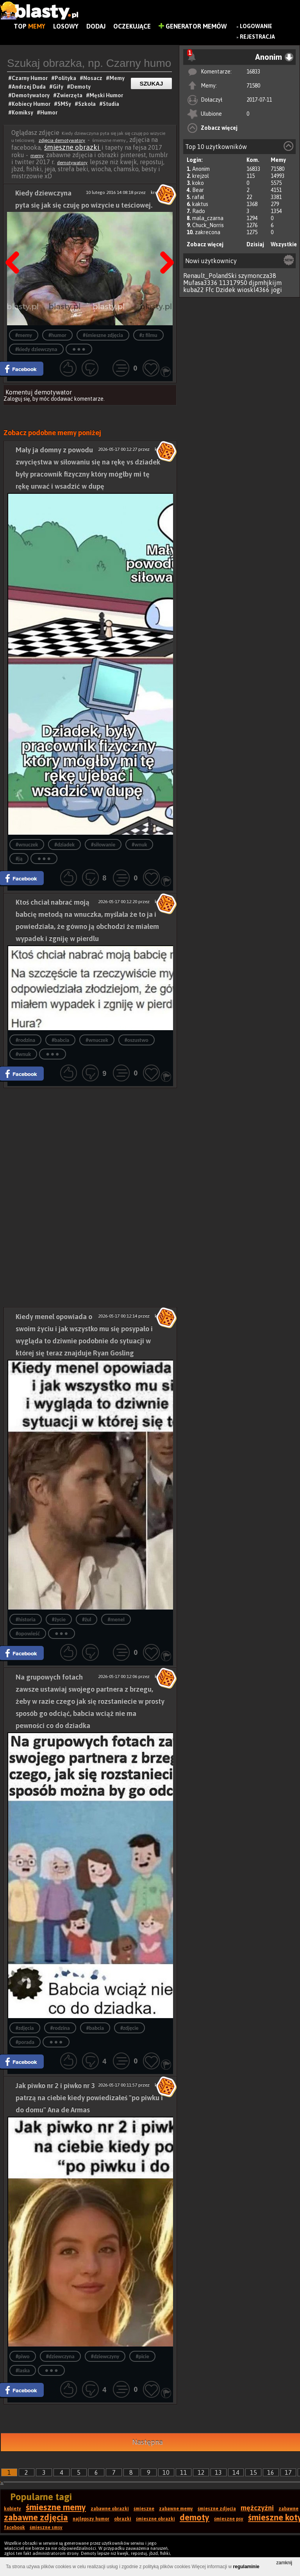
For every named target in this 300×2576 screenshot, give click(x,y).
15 (253, 2472)
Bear (198, 190)
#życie (59, 1619)
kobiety (12, 2508)
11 (183, 2472)
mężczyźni (257, 2508)
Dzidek (226, 289)
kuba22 (193, 289)
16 (270, 2472)
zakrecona (207, 232)
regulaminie (246, 2566)
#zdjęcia (25, 2028)
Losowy (66, 26)
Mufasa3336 (200, 282)
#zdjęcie (129, 2028)
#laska (23, 2370)
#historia (26, 1619)
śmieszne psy (228, 2519)
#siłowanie (103, 844)
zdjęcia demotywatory (62, 140)
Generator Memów (193, 26)
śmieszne (144, 2508)
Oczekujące (132, 26)
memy (37, 155)
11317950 (233, 282)
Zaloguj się (17, 399)
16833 (253, 71)
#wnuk (139, 844)
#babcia (60, 1040)
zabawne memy (176, 2508)
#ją (19, 858)
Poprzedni (15, 242)
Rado (198, 211)
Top (29, 26)
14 (235, 2472)
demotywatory (72, 162)
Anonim (201, 169)
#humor (57, 335)
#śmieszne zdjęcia (103, 335)
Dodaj (95, 26)
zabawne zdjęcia (36, 2517)
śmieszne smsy (46, 2527)
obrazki (122, 2519)
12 (201, 2472)
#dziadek (64, 844)
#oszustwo (136, 1040)
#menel (115, 1619)
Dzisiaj (255, 244)
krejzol (200, 176)
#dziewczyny (105, 2356)
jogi (276, 289)
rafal (198, 197)
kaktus (200, 204)
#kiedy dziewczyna (36, 349)
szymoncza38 (257, 275)
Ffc (209, 289)
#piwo (23, 2356)
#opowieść (28, 1633)
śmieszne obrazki (72, 147)
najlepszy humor (91, 2519)
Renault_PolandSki (210, 275)
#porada (25, 2042)
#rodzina (25, 1040)
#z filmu (148, 335)
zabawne (288, 2508)
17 (288, 2472)
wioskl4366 (253, 289)
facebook (14, 2527)
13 (218, 2472)
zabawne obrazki (110, 2508)
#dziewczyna (60, 2356)
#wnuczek (27, 844)
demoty (194, 2517)
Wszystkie (284, 244)
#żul (86, 1619)
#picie (142, 2356)
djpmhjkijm (265, 282)
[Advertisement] (90, 1142)
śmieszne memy (56, 2507)
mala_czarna (207, 218)
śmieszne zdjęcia (217, 2508)
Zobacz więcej (219, 128)
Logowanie (256, 26)
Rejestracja (257, 37)
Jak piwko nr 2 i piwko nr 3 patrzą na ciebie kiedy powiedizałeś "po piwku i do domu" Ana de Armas (89, 2097)
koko (198, 183)
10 (166, 2472)
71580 (253, 85)
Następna (164, 242)
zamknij (284, 2562)
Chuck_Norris (208, 225)
